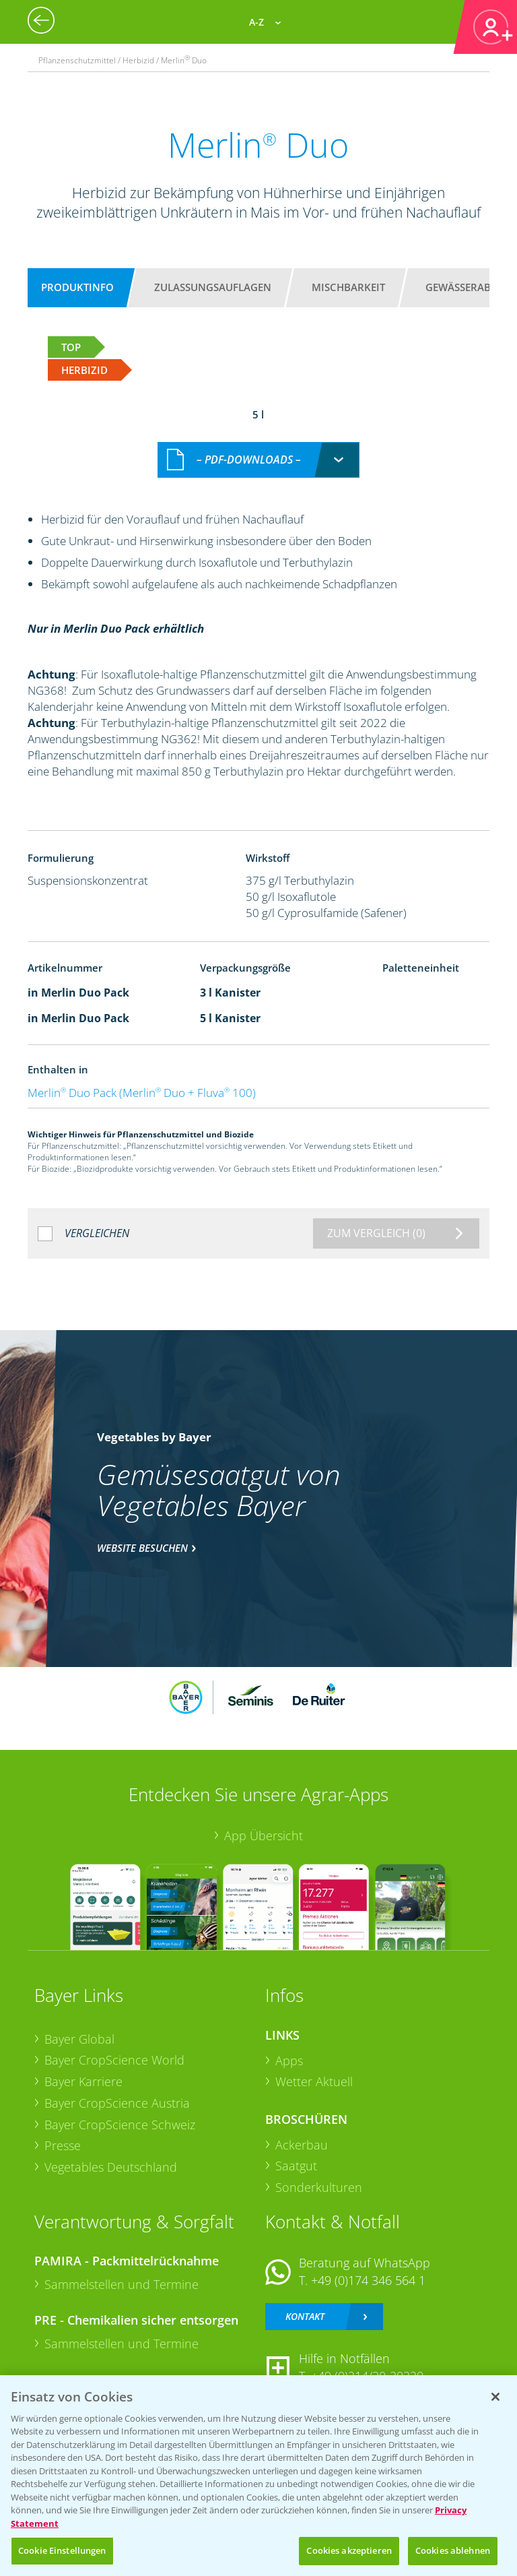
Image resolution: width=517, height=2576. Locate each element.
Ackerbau (301, 2145)
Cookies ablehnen (452, 2550)
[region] (258, 2475)
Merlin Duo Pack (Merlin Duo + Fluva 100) (142, 1092)
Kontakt (304, 2316)
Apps (289, 2060)
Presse (62, 2145)
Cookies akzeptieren (348, 2550)
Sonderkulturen (318, 2187)
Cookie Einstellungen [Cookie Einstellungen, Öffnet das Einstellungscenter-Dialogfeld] (62, 2550)
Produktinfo (77, 287)
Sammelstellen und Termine (121, 2284)
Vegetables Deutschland (110, 2167)
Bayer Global (79, 2039)
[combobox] (258, 460)
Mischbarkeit (348, 287)
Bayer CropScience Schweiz (119, 2124)
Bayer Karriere (83, 2081)
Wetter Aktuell (314, 2081)
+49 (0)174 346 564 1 (368, 2280)
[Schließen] (495, 2397)
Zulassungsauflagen (212, 287)
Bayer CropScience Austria (117, 2103)
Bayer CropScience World (114, 2060)
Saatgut (296, 2166)
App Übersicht (263, 1835)
